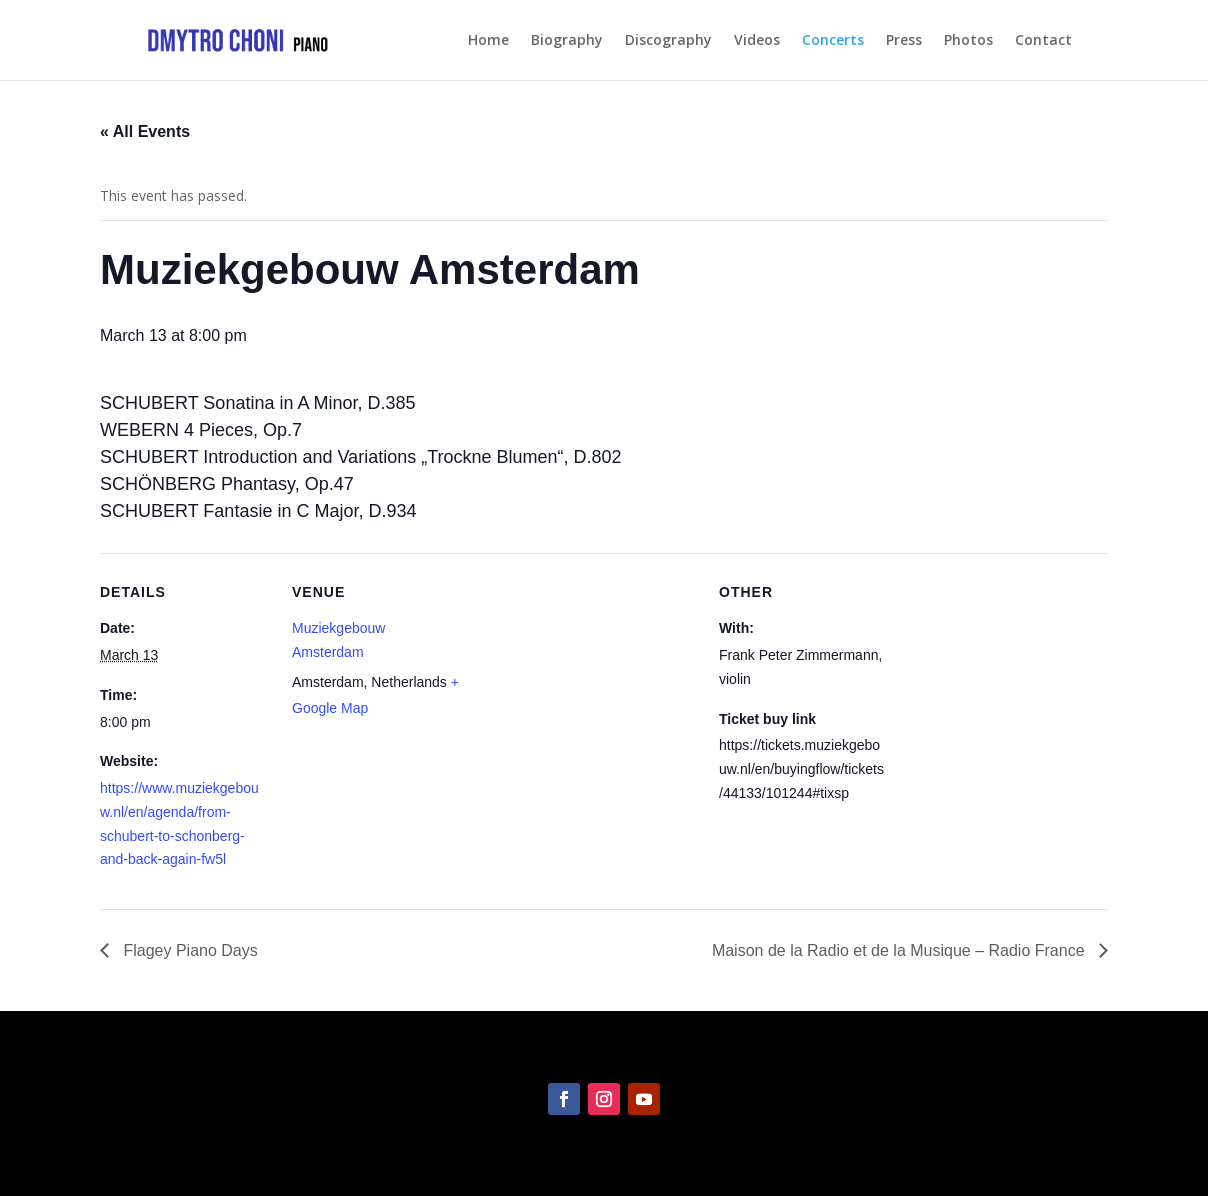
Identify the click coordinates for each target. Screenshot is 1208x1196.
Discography (668, 41)
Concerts (833, 41)
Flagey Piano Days (188, 950)
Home (488, 41)
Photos (968, 41)
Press (904, 41)
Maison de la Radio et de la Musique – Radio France (900, 950)
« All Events (145, 131)
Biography (567, 41)
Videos (757, 41)
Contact (1043, 41)
